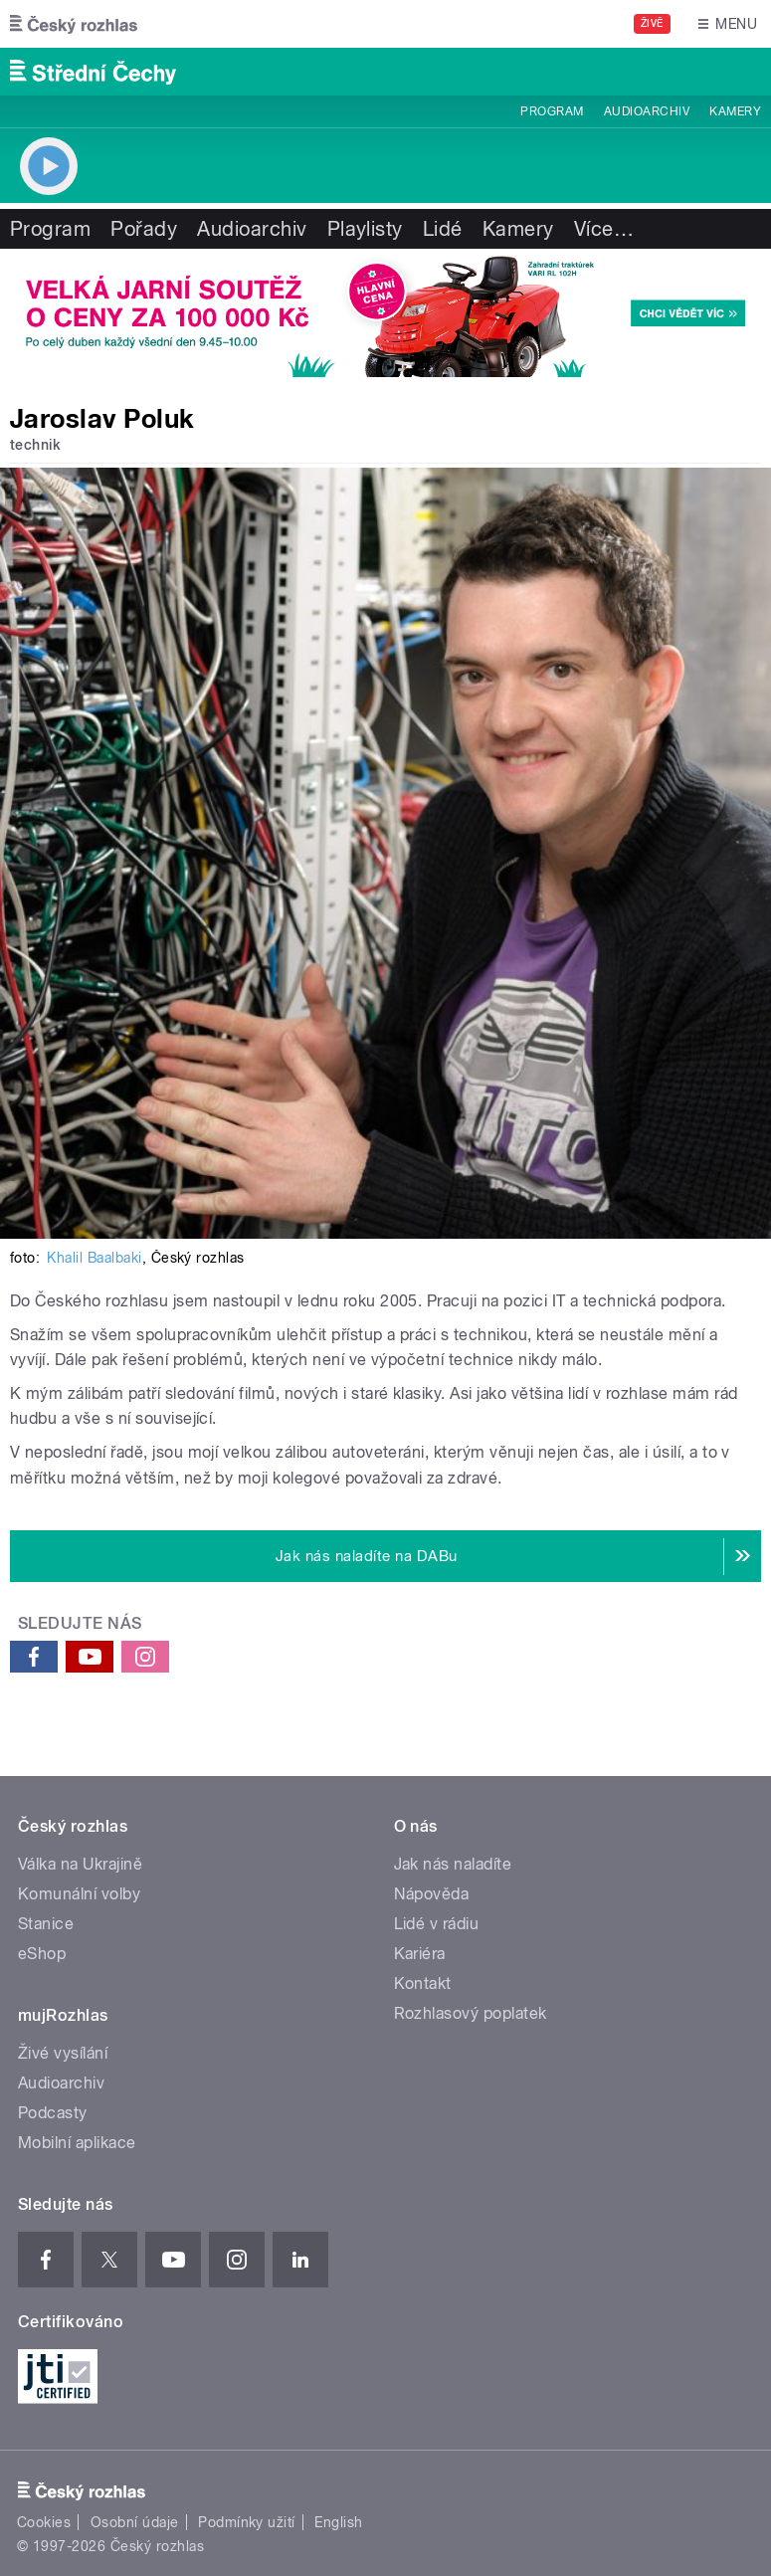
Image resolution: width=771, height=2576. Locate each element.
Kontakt (423, 1983)
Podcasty (53, 2112)
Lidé (443, 229)
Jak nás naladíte (453, 1864)
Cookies (44, 2522)
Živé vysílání (62, 2053)
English (338, 2522)
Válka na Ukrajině (80, 1864)
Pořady (143, 229)
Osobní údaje (135, 2522)
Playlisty (365, 229)
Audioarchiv (646, 111)
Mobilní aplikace (77, 2142)
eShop (42, 1953)
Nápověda (432, 1893)
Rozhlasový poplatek (470, 2013)
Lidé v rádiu (437, 1923)
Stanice (46, 1923)
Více (604, 229)
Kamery (735, 111)
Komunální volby (79, 1893)
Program (551, 111)
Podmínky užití (246, 2522)
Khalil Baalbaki (94, 1258)
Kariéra (420, 1953)
